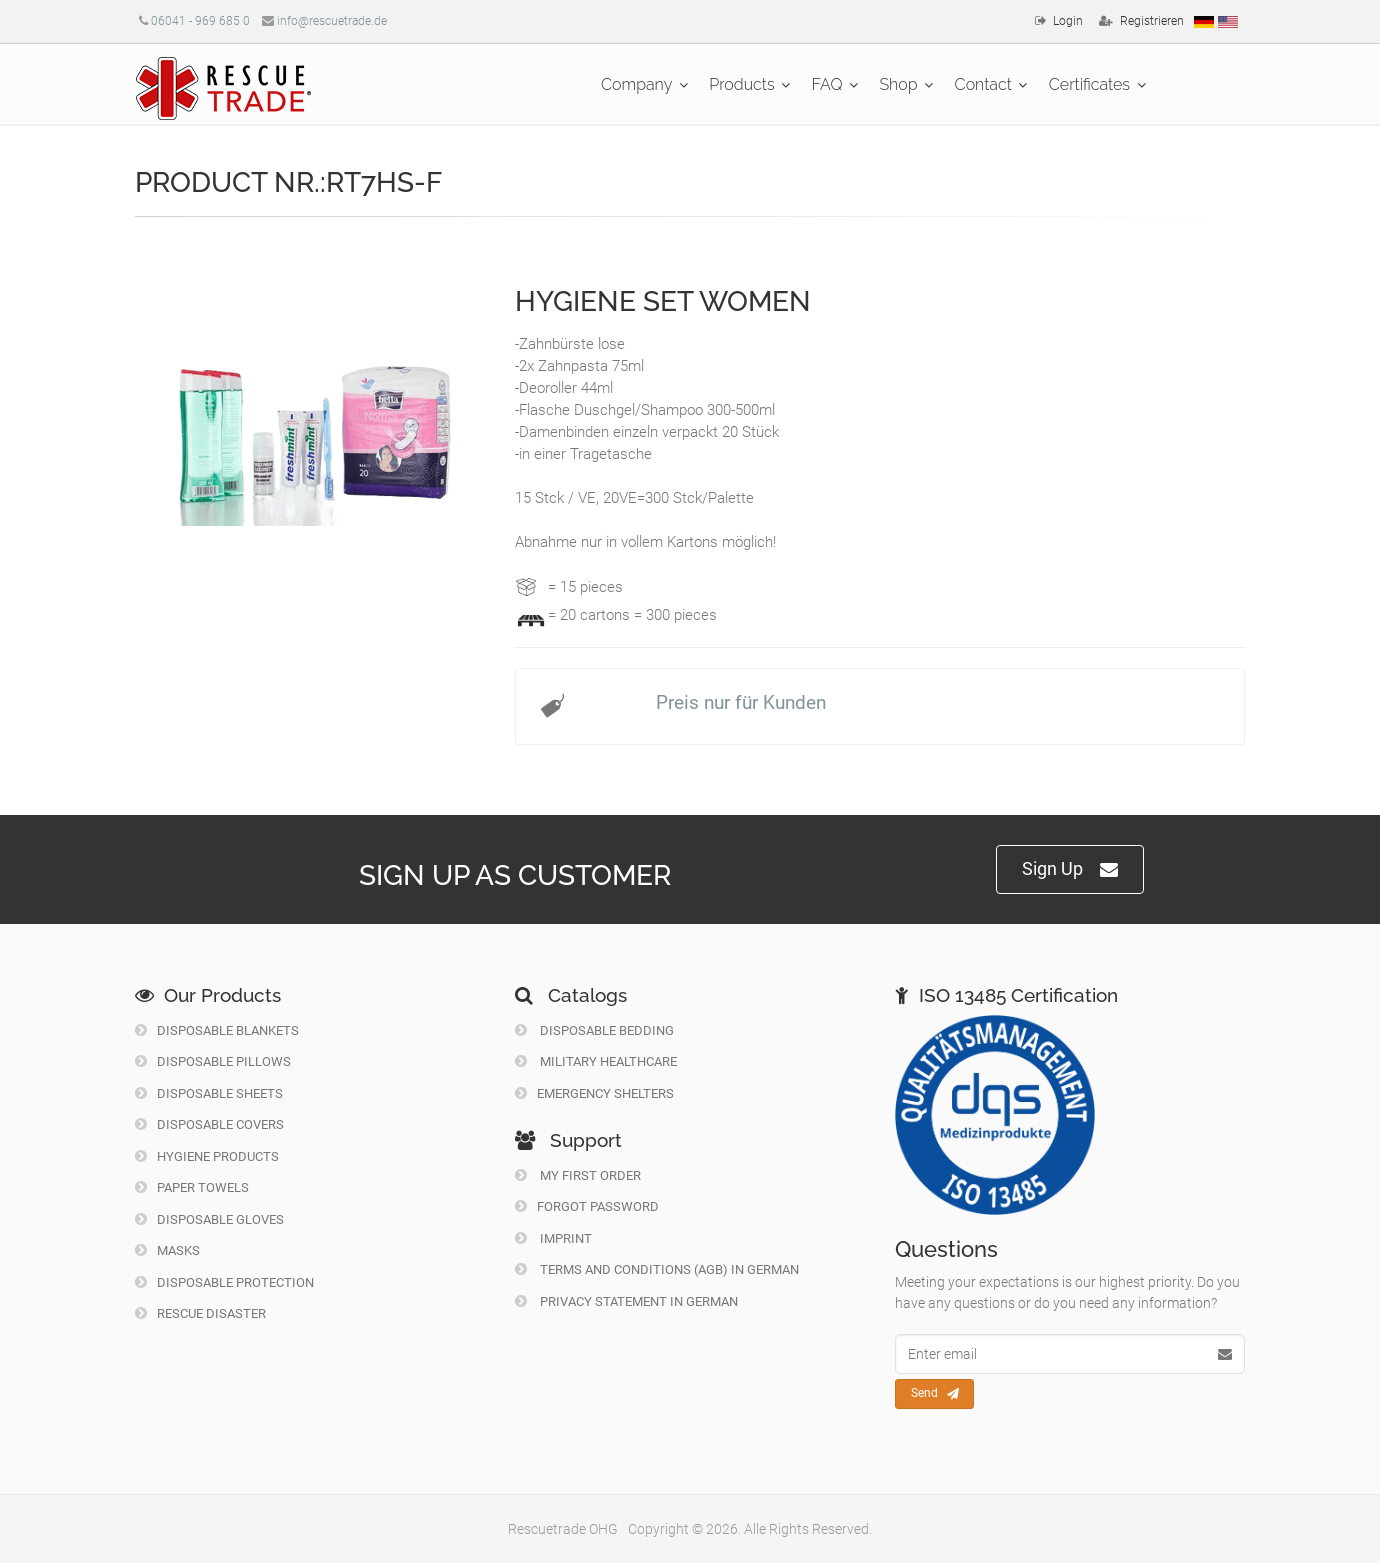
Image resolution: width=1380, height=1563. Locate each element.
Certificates (1089, 84)
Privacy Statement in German (626, 1301)
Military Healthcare (596, 1061)
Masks (167, 1250)
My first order (578, 1175)
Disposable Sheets (209, 1093)
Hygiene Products (207, 1156)
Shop (898, 84)
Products (741, 84)
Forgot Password (587, 1206)
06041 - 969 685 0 (200, 21)
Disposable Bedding (594, 1030)
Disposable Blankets (217, 1030)
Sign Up (1070, 869)
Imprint (553, 1238)
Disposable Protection (224, 1282)
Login (1068, 21)
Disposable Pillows (213, 1061)
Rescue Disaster (200, 1313)
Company (636, 84)
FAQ (827, 84)
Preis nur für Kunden (741, 702)
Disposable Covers (209, 1124)
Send (935, 1394)
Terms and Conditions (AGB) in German (657, 1269)
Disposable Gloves (209, 1219)
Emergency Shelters (594, 1093)
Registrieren (1152, 21)
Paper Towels (192, 1187)
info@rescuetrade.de (332, 21)
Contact (983, 84)
